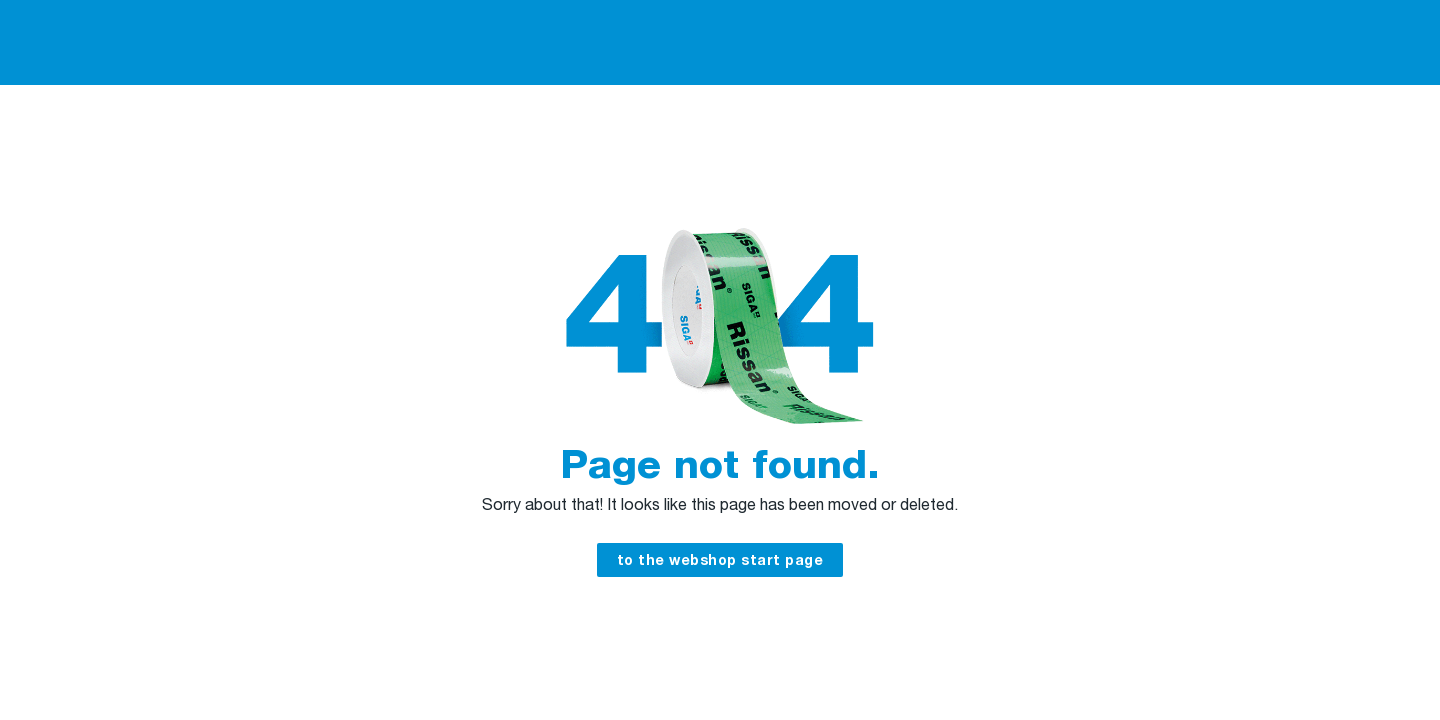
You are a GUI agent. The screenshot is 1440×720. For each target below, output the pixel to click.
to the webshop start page (720, 562)
